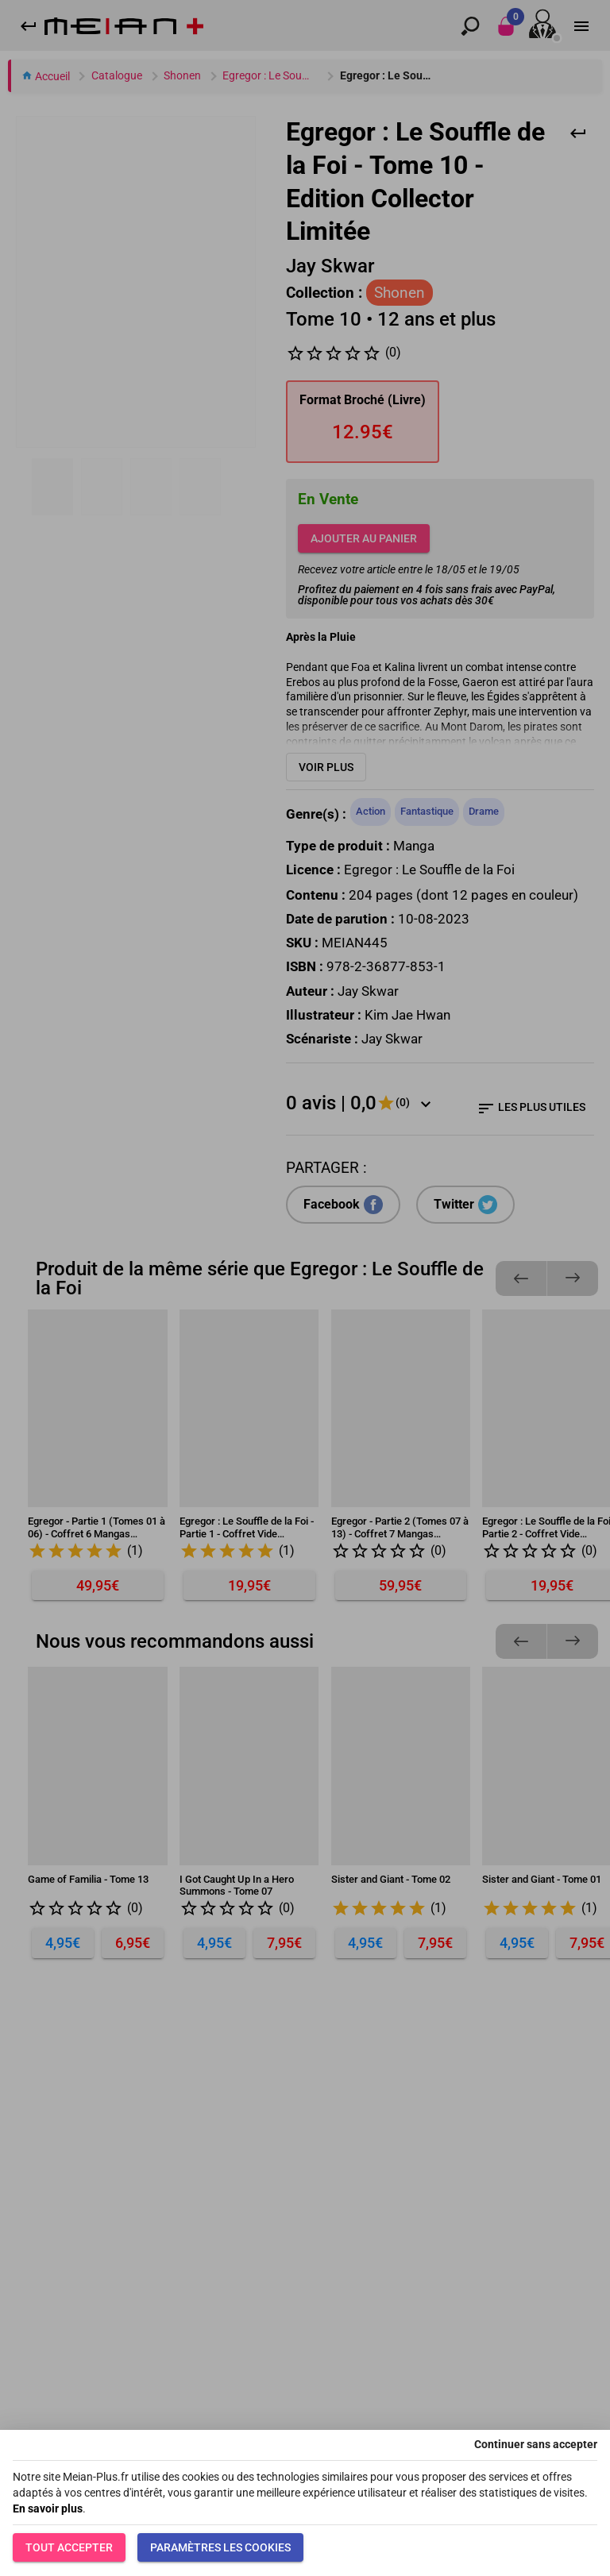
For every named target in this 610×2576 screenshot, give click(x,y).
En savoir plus (48, 2508)
